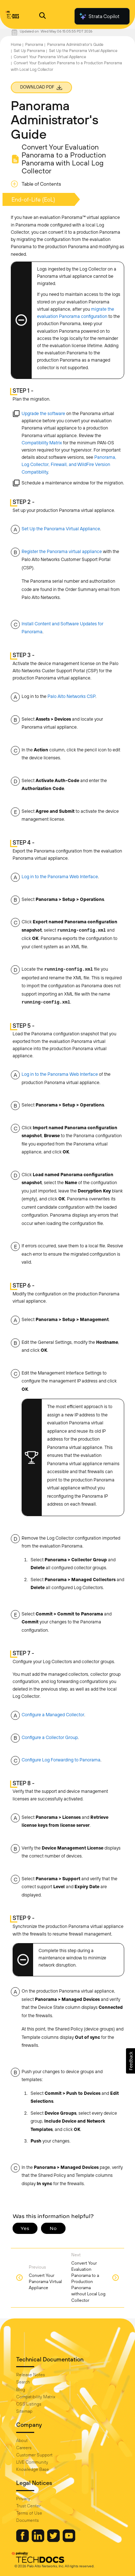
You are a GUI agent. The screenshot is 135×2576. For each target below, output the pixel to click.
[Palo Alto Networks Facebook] (23, 2540)
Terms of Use (29, 2513)
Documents (27, 2520)
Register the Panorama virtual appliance (62, 551)
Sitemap (24, 2411)
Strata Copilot (99, 16)
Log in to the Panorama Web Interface (60, 876)
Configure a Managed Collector (53, 1714)
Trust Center (28, 2505)
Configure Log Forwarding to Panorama (61, 1759)
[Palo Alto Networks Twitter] (54, 2540)
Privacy (23, 2498)
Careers (24, 2447)
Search (23, 2382)
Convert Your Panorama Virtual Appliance (50, 57)
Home (16, 44)
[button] (130, 2061)
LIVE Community (32, 2462)
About (22, 2440)
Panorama (34, 44)
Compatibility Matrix (42, 442)
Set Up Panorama (29, 50)
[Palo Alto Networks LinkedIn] (38, 2540)
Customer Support (34, 2455)
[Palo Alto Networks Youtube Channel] (69, 2540)
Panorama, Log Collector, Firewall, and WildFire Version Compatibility (69, 464)
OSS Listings (28, 2404)
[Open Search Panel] (42, 16)
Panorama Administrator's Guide (75, 44)
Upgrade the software (43, 413)
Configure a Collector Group (50, 1737)
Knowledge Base (32, 2469)
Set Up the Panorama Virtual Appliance (83, 50)
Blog (20, 2389)
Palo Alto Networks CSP (71, 696)
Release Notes (30, 2374)
